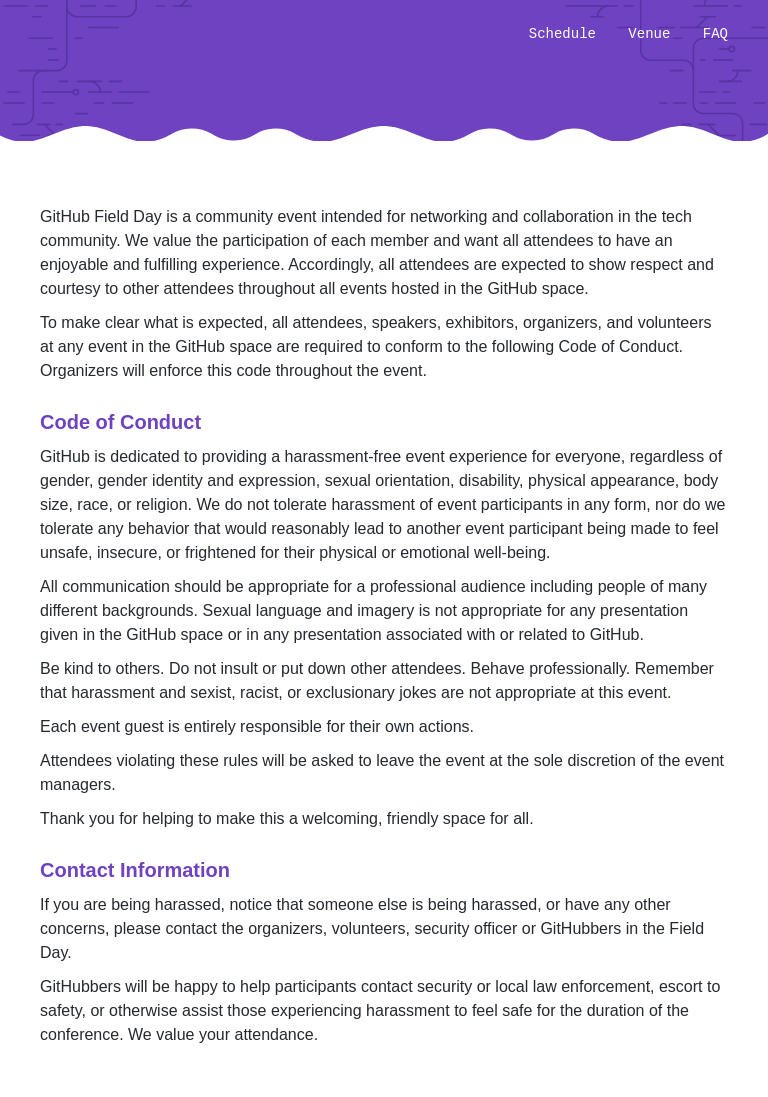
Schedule (562, 34)
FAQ (715, 34)
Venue (649, 34)
